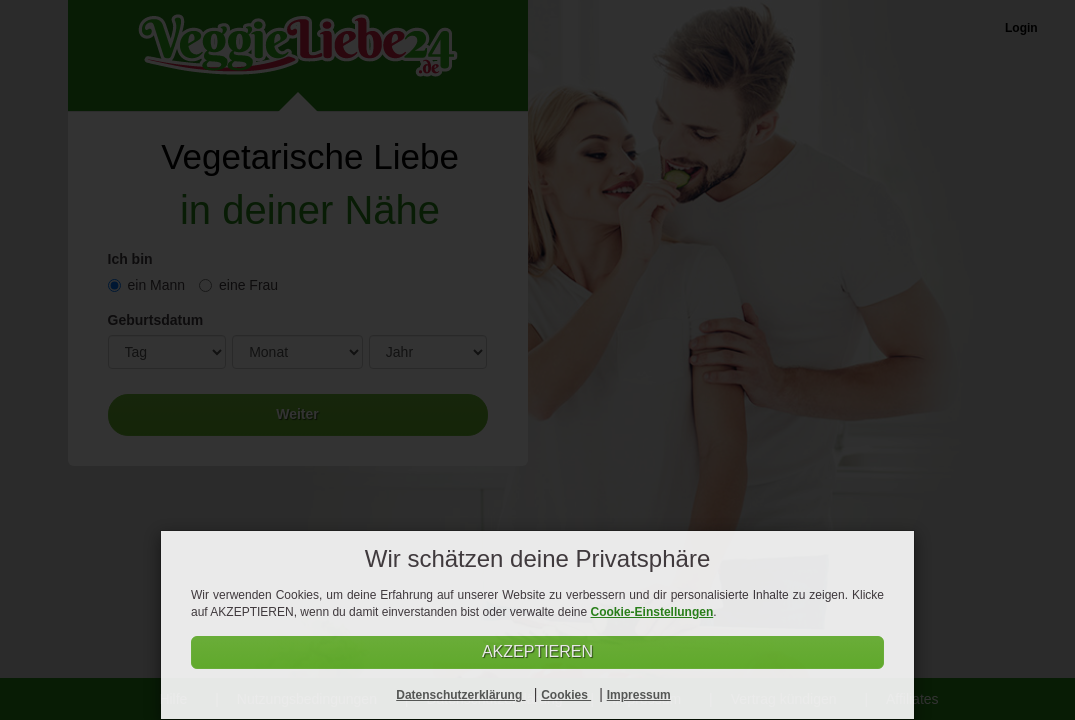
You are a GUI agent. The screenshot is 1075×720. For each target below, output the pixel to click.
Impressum (639, 695)
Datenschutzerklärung (460, 695)
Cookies (566, 695)
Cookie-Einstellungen (652, 612)
